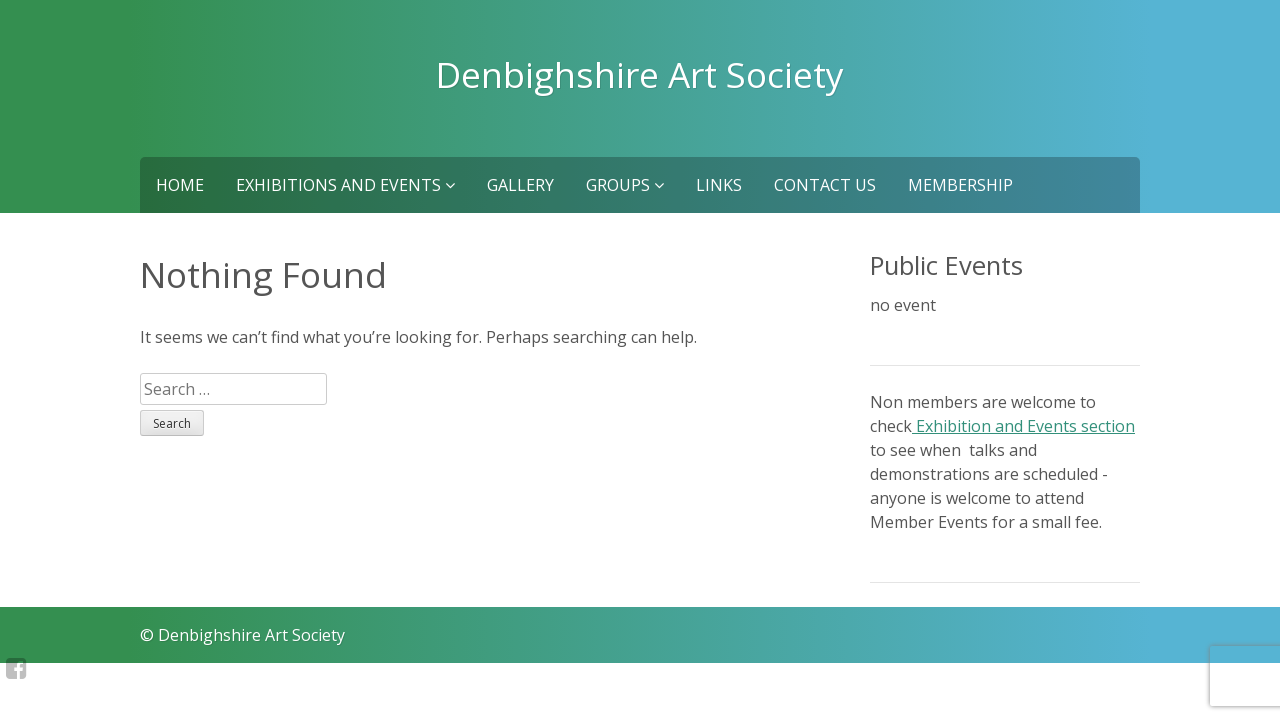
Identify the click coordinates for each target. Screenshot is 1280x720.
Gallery (520, 185)
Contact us (825, 185)
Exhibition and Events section (1023, 426)
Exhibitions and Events (345, 185)
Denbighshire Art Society (640, 74)
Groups (625, 185)
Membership (960, 185)
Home (180, 185)
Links (719, 185)
